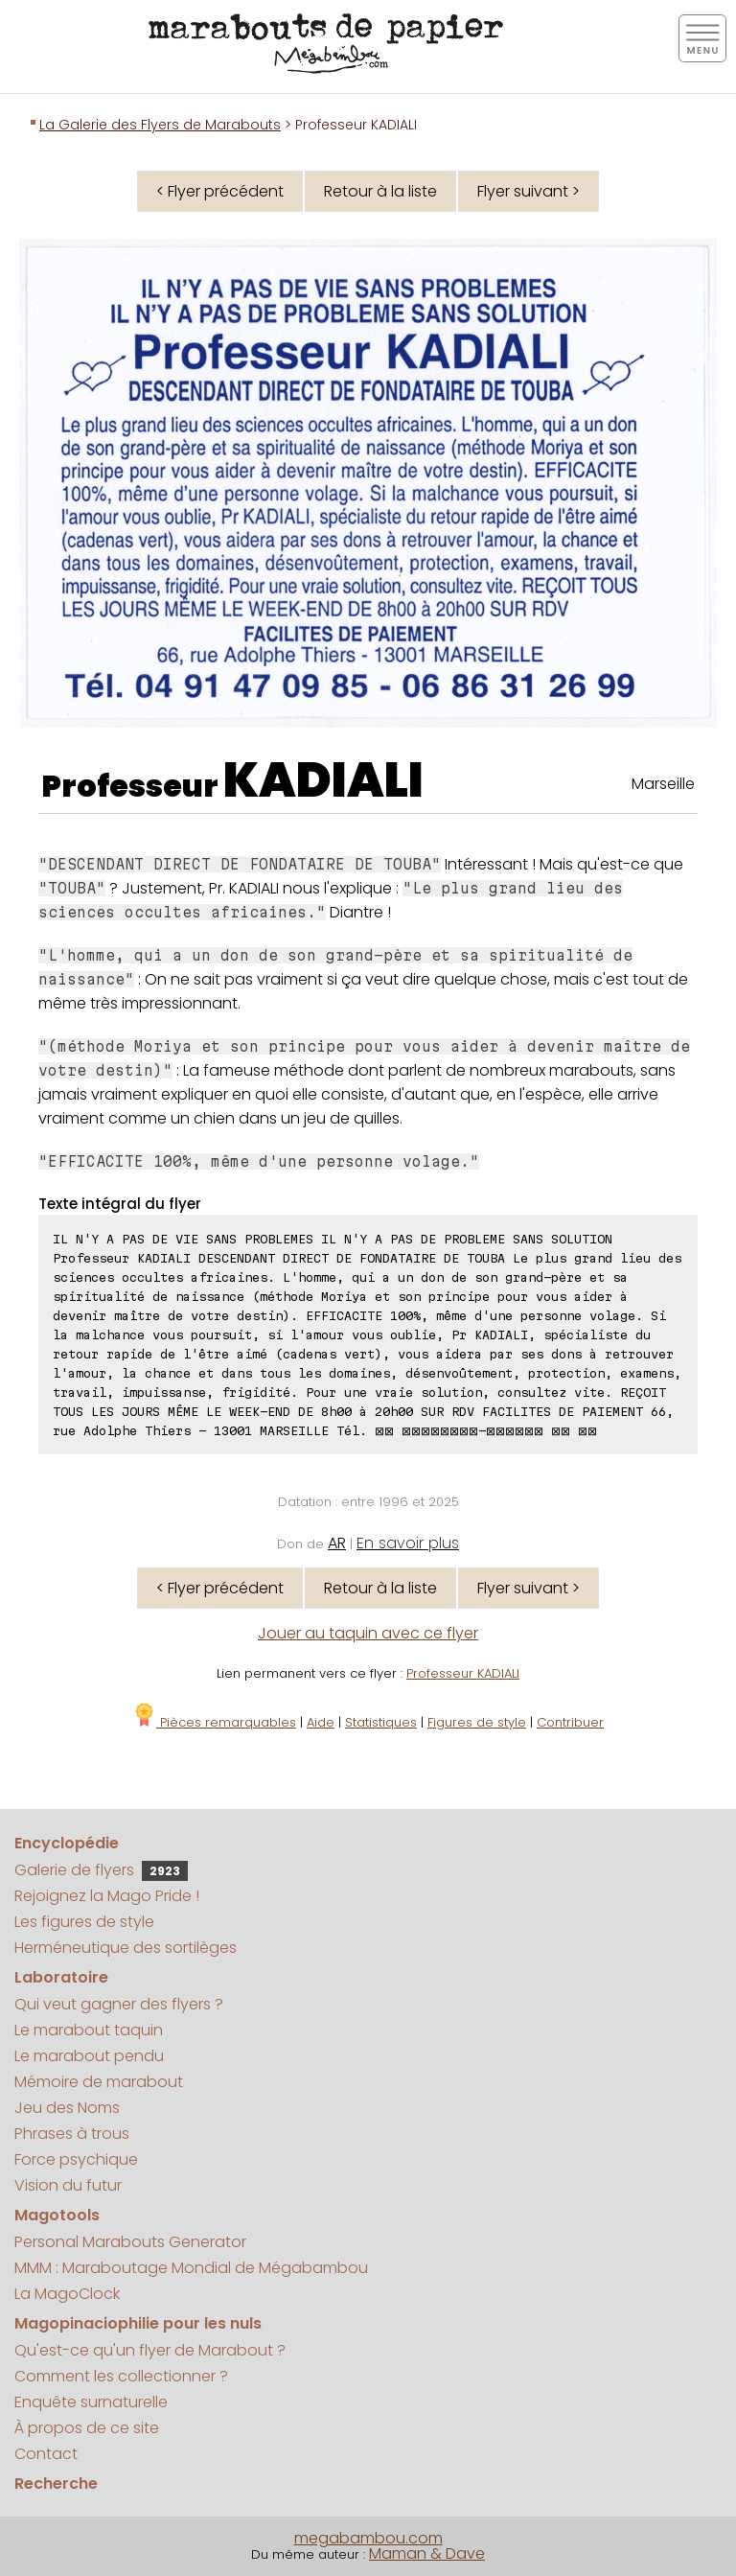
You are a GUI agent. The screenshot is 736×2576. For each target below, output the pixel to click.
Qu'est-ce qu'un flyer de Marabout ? (150, 2350)
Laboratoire (61, 1977)
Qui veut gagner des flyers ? (118, 2004)
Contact (46, 2454)
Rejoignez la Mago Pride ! (106, 1896)
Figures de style (476, 1722)
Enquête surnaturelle (91, 2402)
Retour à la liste (380, 191)
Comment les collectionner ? (121, 2376)
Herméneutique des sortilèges (125, 1948)
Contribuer (570, 1722)
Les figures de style (84, 1922)
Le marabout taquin (88, 2030)
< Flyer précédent (220, 191)
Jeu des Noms (67, 2108)
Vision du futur (68, 2185)
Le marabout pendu (89, 2056)
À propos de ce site (86, 2428)
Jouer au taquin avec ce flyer (368, 1633)
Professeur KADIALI (462, 1673)
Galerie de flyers (101, 1870)
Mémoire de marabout (98, 2082)
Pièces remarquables (214, 1722)
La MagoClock (67, 2294)
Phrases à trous (71, 2134)
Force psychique (76, 2159)
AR (337, 1543)
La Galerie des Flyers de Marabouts (160, 124)
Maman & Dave (427, 2553)
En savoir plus (407, 1543)
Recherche (56, 2483)
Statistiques (381, 1722)
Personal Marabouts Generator (130, 2242)
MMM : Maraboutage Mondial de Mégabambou (191, 2268)
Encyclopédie (66, 1843)
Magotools (57, 2215)
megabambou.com (368, 2538)
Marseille (663, 784)
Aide (320, 1722)
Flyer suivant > (528, 191)
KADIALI (323, 780)
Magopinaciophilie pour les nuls (138, 2323)
